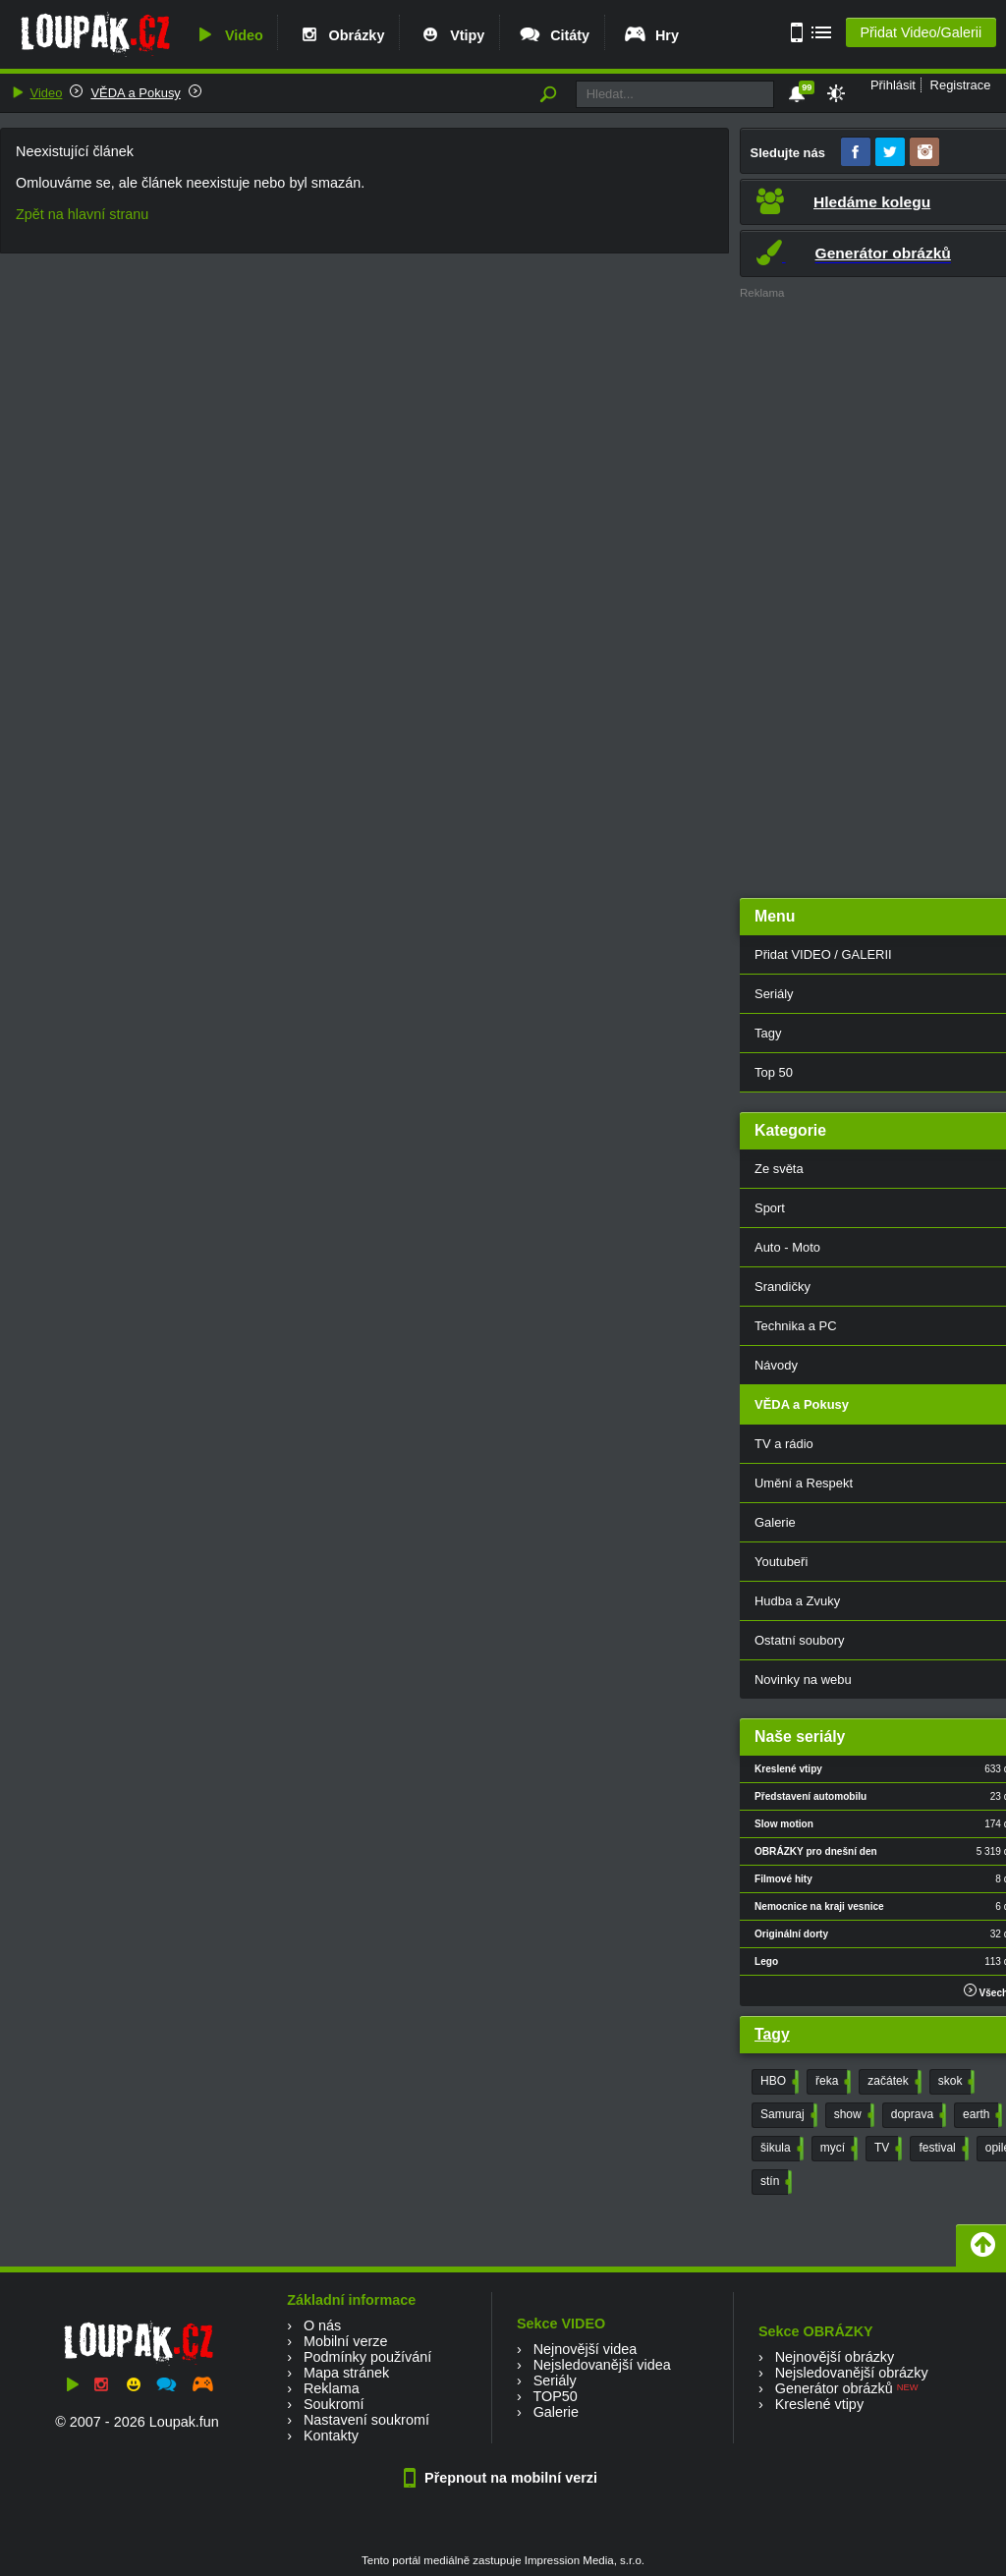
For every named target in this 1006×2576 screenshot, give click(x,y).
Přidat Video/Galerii (920, 32)
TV (886, 2148)
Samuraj (786, 2115)
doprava (916, 2115)
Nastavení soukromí (366, 2420)
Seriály (555, 2380)
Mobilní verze (346, 2341)
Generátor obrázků (834, 2388)
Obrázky (341, 35)
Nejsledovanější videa (602, 2365)
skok (955, 2082)
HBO (777, 2082)
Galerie (556, 2412)
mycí (837, 2148)
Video (228, 35)
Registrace (960, 85)
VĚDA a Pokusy (135, 92)
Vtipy (451, 35)
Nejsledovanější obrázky (851, 2372)
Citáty (553, 35)
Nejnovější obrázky (835, 2357)
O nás (322, 2325)
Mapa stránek (346, 2372)
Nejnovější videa (585, 2349)
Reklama (332, 2388)
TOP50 (554, 2396)
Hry (651, 35)
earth (980, 2115)
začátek (892, 2082)
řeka (831, 2082)
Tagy (772, 2034)
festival (941, 2148)
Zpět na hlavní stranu (82, 214)
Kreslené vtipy (819, 2404)
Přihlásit (893, 85)
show (852, 2115)
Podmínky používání (367, 2357)
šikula (780, 2148)
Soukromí (334, 2404)
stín (774, 2182)
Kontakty (331, 2435)
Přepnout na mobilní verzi (503, 2478)
